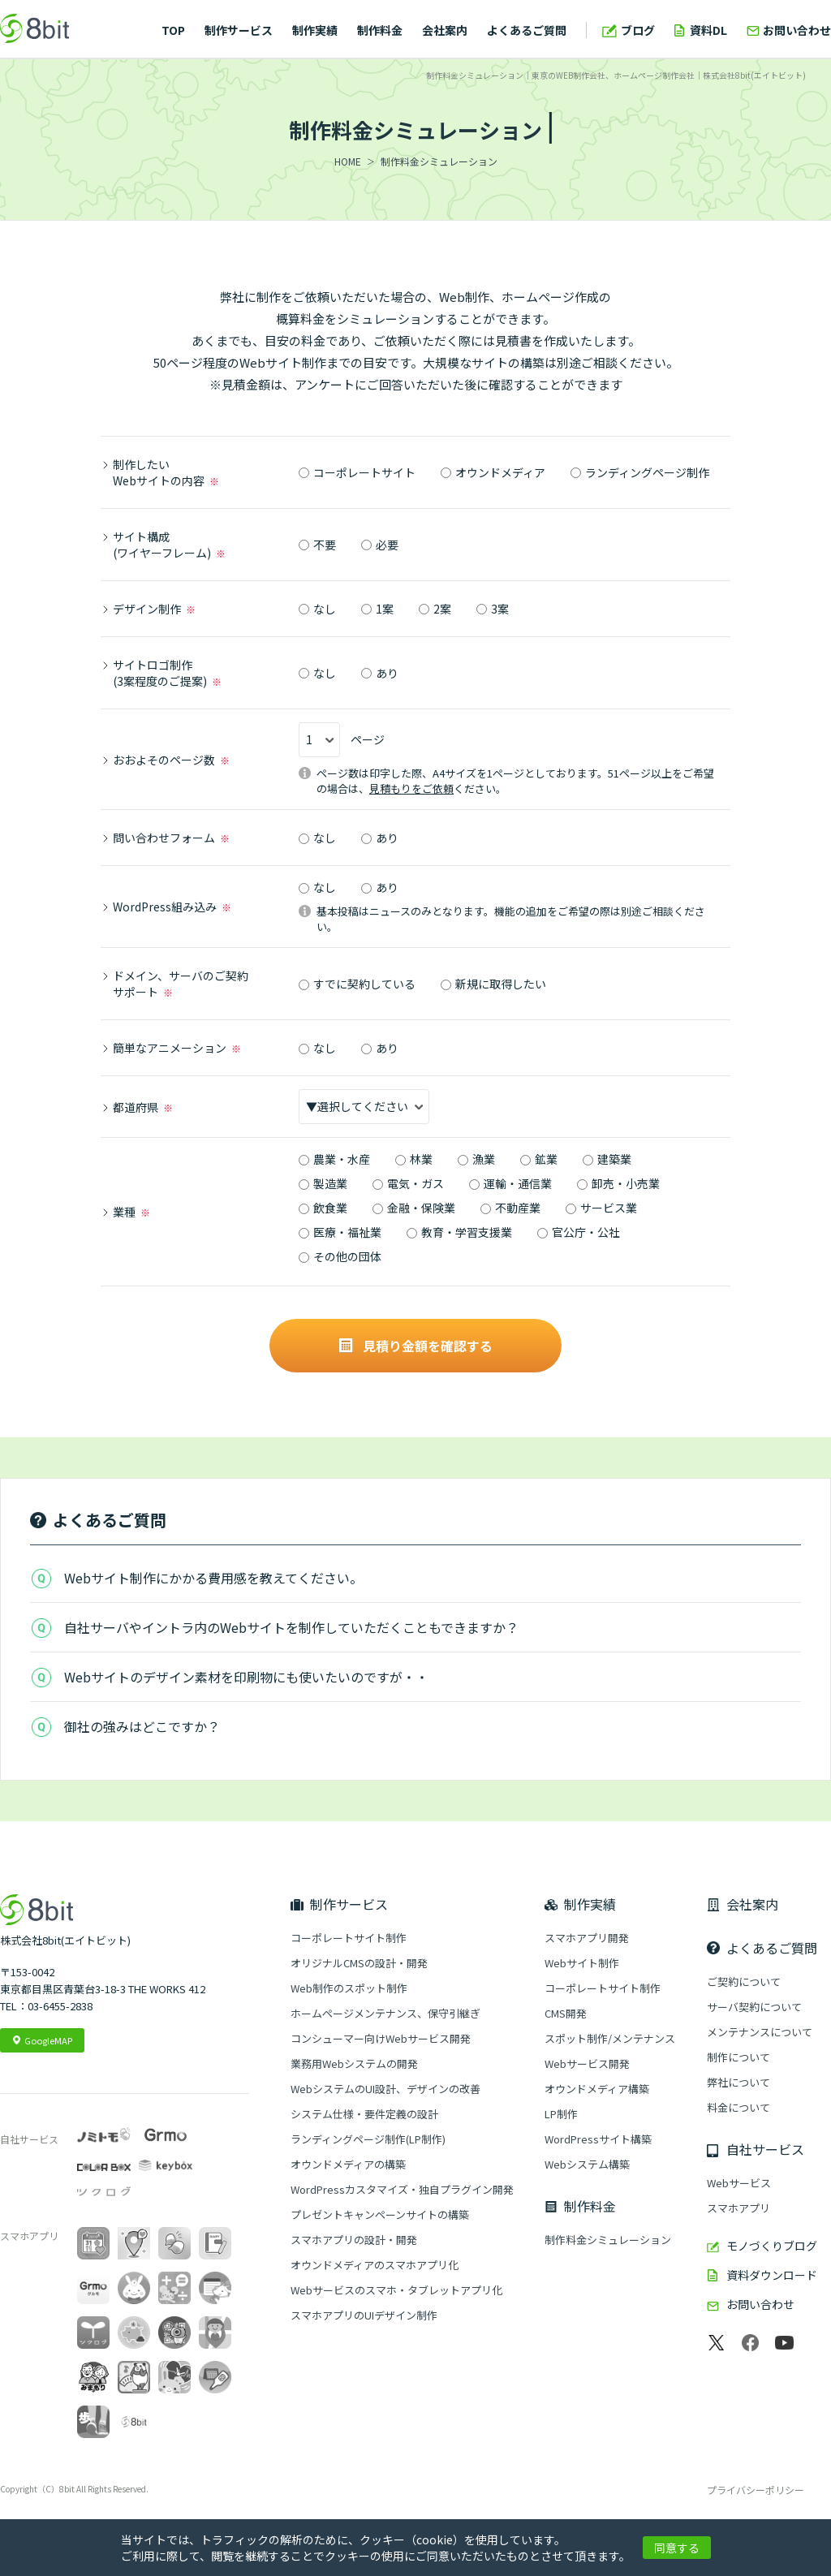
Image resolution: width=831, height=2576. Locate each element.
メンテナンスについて (759, 2032)
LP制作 (561, 2114)
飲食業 (323, 1208)
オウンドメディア (493, 472)
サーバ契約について (754, 2006)
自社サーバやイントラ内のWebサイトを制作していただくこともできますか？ (291, 1627)
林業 (414, 1159)
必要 (379, 544)
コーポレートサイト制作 (349, 1937)
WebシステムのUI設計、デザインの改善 (385, 2088)
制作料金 (380, 30)
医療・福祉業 (340, 1232)
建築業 (607, 1159)
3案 (492, 609)
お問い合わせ (797, 30)
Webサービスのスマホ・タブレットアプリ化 (396, 2290)
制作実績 (315, 30)
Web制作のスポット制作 (349, 1988)
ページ (342, 739)
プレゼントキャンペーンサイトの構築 (380, 2214)
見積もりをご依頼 (411, 788)
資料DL (708, 30)
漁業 (476, 1159)
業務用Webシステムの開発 (354, 2063)
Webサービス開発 (587, 2063)
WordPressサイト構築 (598, 2139)
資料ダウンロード (771, 2275)
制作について (738, 2057)
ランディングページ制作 (640, 472)
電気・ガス (408, 1183)
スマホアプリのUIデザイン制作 (364, 2315)
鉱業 (539, 1159)
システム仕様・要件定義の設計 (364, 2114)
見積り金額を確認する (416, 1346)
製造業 (323, 1183)
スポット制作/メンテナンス (610, 2038)
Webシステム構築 (587, 2164)
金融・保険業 (413, 1208)
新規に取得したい (493, 984)
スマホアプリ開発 (587, 1937)
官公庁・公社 (578, 1232)
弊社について (738, 2082)
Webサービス (739, 2182)
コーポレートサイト (357, 472)
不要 (317, 544)
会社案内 (444, 30)
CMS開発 (566, 2013)
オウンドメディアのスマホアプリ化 (375, 2264)
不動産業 (510, 1208)
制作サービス (239, 30)
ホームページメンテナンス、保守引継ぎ (385, 2013)
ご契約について (744, 1981)
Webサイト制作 (582, 1963)
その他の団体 (340, 1256)
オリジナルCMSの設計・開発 (359, 1963)
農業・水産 (334, 1159)
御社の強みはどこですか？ (142, 1726)
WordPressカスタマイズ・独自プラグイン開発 (402, 2189)
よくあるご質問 (526, 30)
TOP (173, 30)
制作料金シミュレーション (608, 2239)
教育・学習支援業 (459, 1232)
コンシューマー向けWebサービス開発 (381, 2038)
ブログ (638, 30)
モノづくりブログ (771, 2245)
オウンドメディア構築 (597, 2088)
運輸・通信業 (510, 1183)
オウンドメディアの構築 (348, 2164)
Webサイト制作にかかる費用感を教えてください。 (213, 1577)
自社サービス (765, 2149)
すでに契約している (357, 984)
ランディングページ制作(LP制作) (368, 2139)
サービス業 (601, 1208)
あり (379, 673)
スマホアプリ (738, 2208)
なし (317, 609)
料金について (738, 2107)
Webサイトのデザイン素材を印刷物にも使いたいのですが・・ (246, 1676)
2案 (435, 609)
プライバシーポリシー (755, 2489)
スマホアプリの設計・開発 (354, 2239)
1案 (377, 609)
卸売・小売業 (618, 1183)
